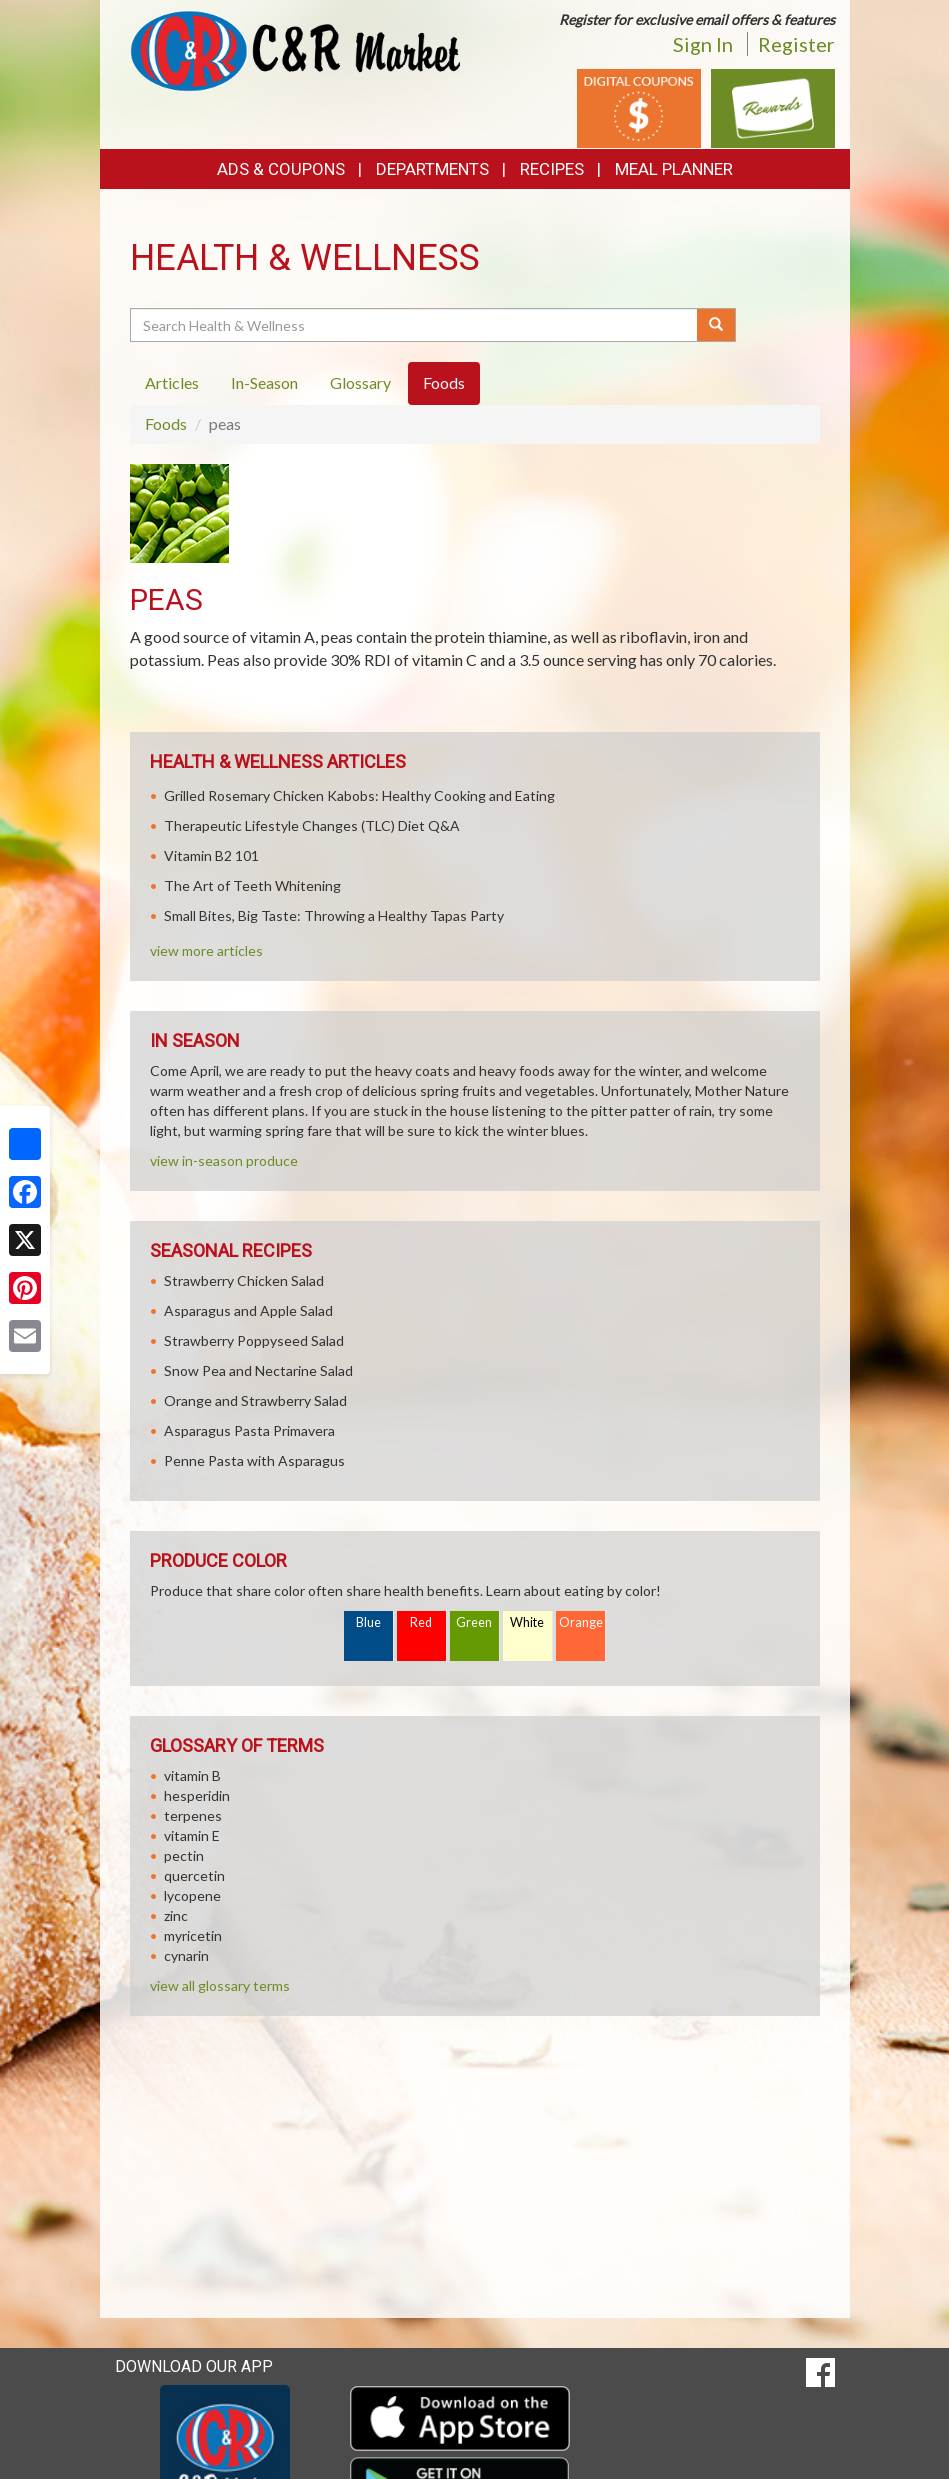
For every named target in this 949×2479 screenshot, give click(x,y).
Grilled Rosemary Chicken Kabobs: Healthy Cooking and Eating (359, 795)
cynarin (186, 1955)
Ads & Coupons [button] (281, 169)
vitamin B (192, 1775)
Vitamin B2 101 (211, 855)
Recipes (552, 169)
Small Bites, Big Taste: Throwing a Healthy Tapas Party (334, 915)
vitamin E (192, 1835)
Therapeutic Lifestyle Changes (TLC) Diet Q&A (312, 825)
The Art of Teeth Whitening (252, 885)
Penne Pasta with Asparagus (254, 1460)
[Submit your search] (716, 325)
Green (474, 1622)
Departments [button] (432, 169)
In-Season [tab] (264, 382)
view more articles (206, 950)
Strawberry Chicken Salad (244, 1280)
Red (421, 1622)
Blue (368, 1622)
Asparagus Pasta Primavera (249, 1430)
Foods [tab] (444, 382)
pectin (184, 1855)
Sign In (703, 44)
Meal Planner (674, 169)
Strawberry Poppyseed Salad (254, 1340)
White (527, 1622)
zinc (176, 1915)
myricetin (193, 1935)
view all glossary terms (220, 1985)
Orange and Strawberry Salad (255, 1400)
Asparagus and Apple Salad (248, 1310)
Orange (581, 1622)
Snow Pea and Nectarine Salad (258, 1370)
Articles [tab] (172, 382)
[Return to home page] (295, 49)
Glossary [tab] (360, 382)
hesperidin (197, 1795)
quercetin (194, 1875)
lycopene (192, 1895)
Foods (166, 423)
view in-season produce (224, 1160)
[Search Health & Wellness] (415, 325)
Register (796, 44)
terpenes (193, 1815)
